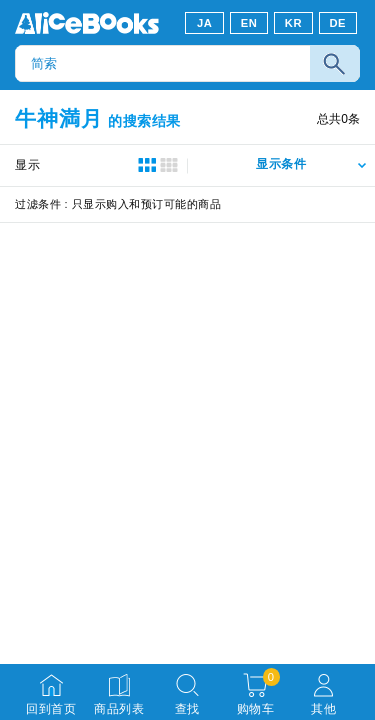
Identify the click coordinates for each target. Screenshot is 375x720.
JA (204, 23)
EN (249, 23)
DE (338, 23)
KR (293, 23)
